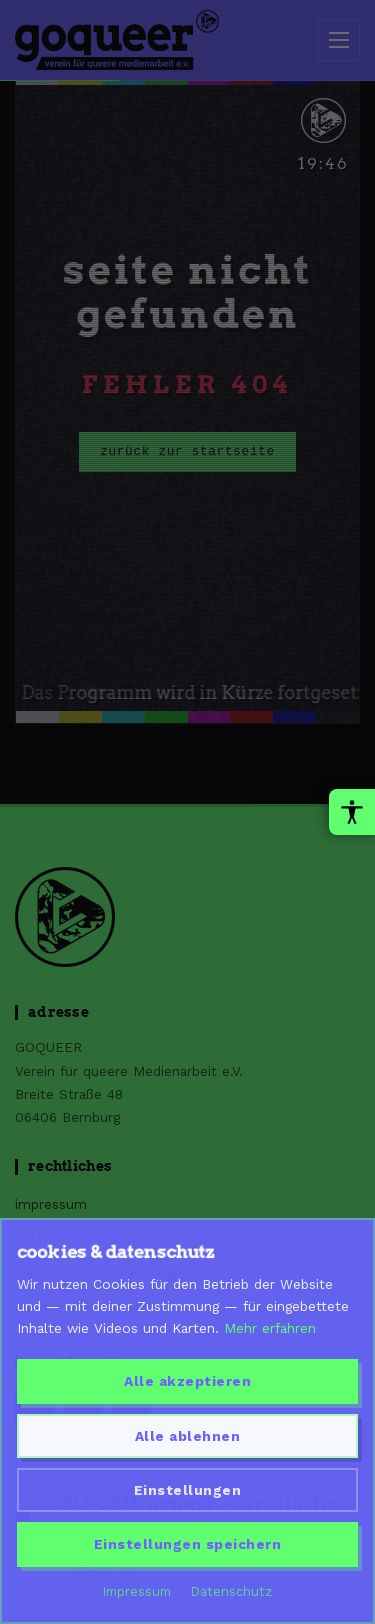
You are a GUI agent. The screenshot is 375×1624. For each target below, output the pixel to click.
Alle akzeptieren (187, 1381)
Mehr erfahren (270, 1328)
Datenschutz (231, 1591)
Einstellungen (188, 1490)
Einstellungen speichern (188, 1544)
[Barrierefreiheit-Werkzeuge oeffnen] (352, 812)
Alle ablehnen (188, 1436)
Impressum (137, 1591)
